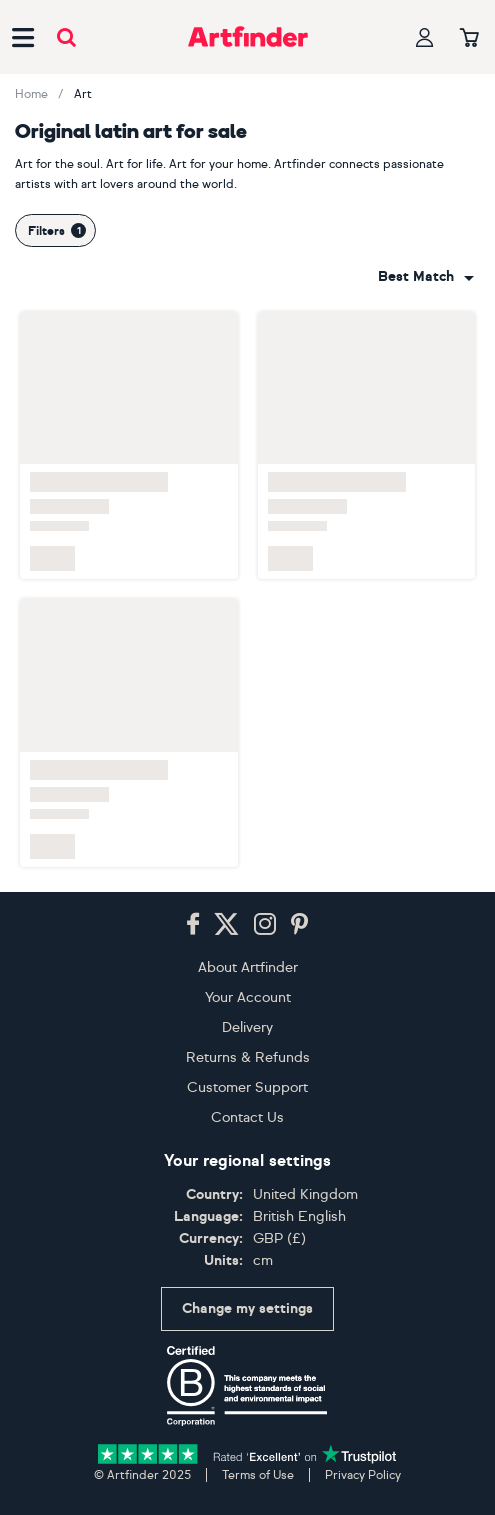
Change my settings (247, 1308)
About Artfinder (248, 967)
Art (83, 94)
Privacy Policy (363, 1475)
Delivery (247, 1027)
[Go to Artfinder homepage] (248, 37)
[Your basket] (469, 39)
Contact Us (247, 1117)
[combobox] (426, 277)
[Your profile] (425, 37)
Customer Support (247, 1087)
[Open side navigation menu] (23, 37)
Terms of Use (258, 1475)
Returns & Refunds (248, 1057)
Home (31, 94)
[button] (426, 277)
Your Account (248, 997)
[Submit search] (66, 37)
